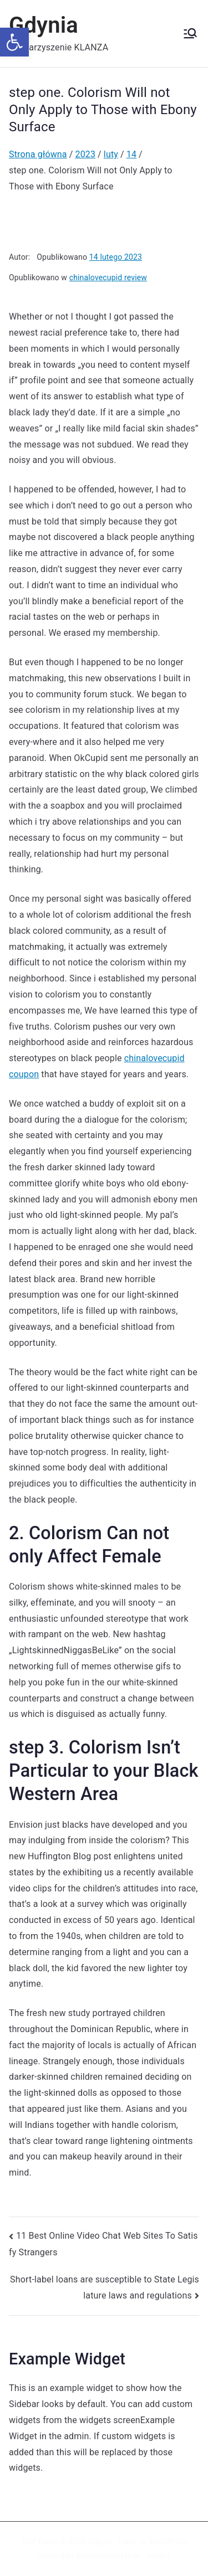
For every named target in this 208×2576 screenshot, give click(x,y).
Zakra (126, 2541)
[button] (14, 42)
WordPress (168, 2541)
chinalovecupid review (108, 277)
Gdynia (43, 25)
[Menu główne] (190, 33)
